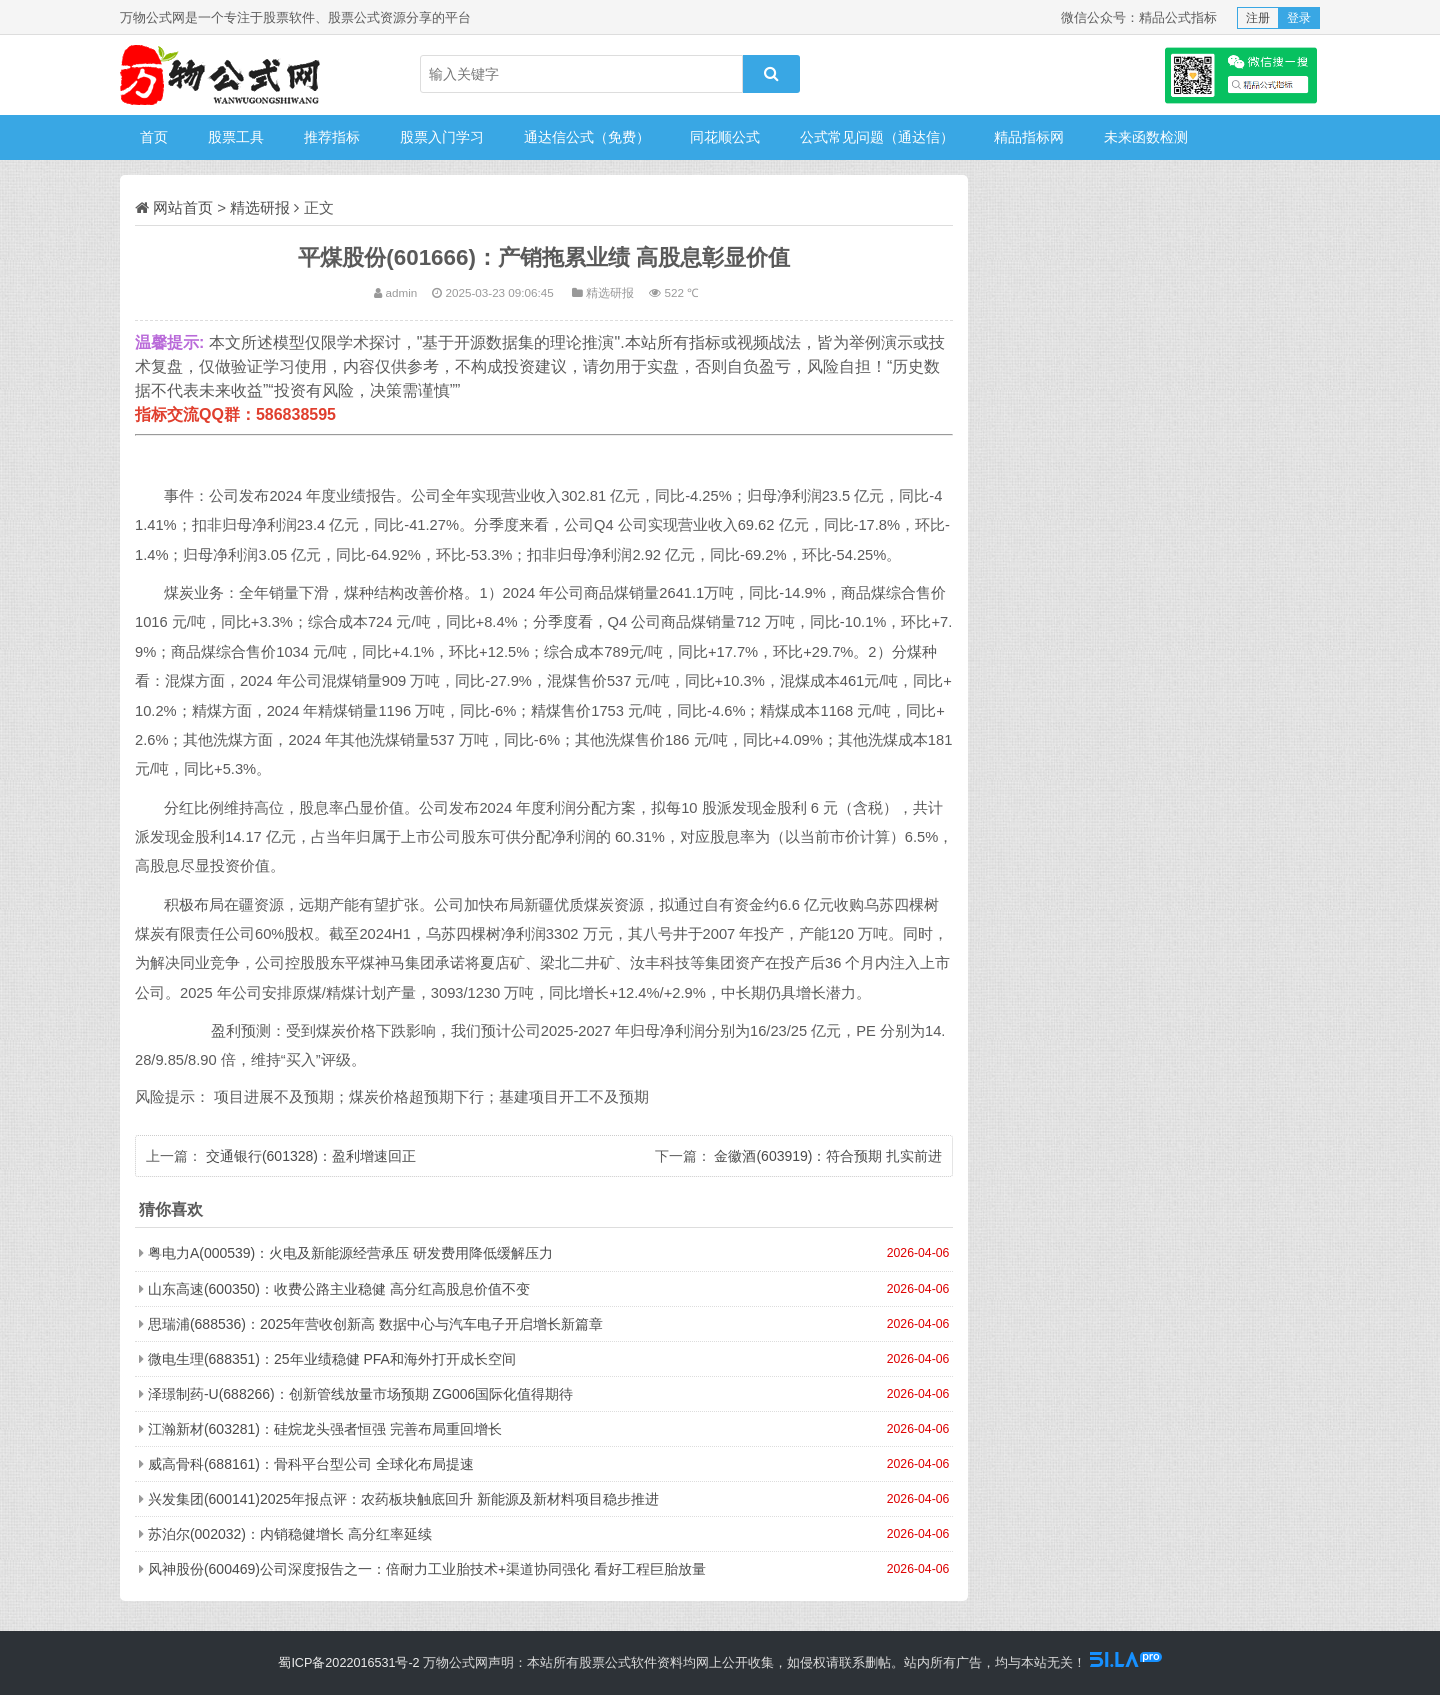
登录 (1299, 18)
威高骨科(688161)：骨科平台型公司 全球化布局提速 (311, 1464)
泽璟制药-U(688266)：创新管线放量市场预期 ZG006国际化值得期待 (361, 1394)
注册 (1258, 18)
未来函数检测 (1146, 137)
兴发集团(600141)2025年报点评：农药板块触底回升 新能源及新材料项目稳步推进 (403, 1499)
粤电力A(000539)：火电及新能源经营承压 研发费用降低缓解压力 (350, 1253)
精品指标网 (1029, 137)
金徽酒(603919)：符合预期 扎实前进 (828, 1156)
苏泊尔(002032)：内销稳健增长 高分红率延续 (290, 1534)
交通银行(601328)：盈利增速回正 (311, 1156)
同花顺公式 (725, 137)
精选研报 (260, 207)
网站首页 (183, 207)
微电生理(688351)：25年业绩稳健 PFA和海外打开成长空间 (332, 1359)
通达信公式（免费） (587, 137)
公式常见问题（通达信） (877, 137)
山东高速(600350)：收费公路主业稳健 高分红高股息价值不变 (339, 1289)
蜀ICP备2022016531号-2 (348, 1663)
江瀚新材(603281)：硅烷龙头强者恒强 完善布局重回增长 (325, 1429)
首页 (154, 137)
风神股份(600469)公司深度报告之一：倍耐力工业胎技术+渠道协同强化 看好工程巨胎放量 (427, 1569)
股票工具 (236, 137)
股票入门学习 (442, 137)
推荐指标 (332, 137)
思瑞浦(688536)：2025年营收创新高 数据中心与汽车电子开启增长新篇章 (375, 1324)
